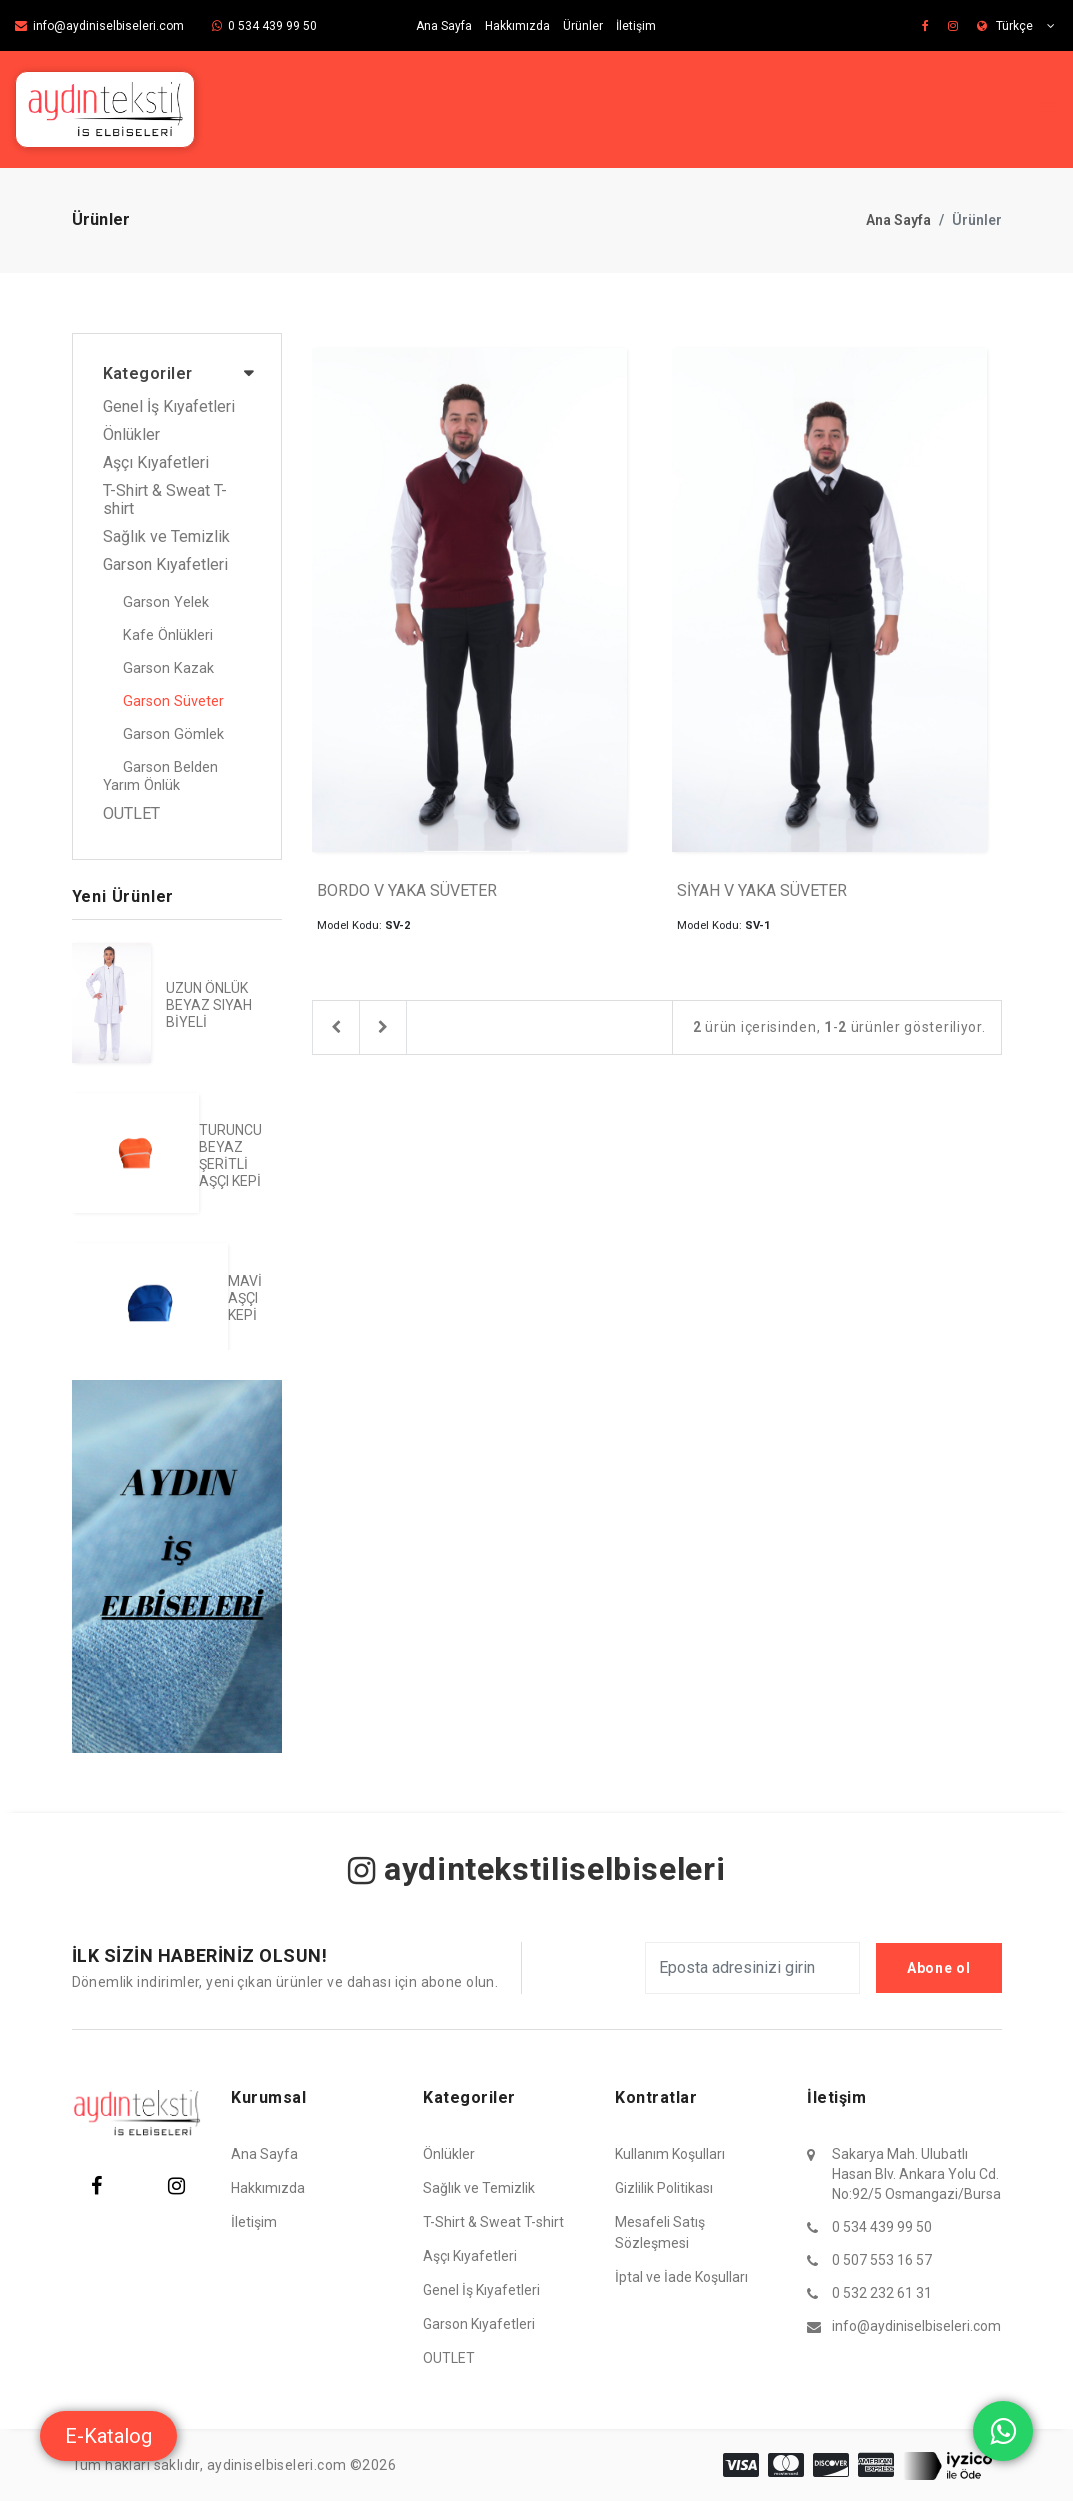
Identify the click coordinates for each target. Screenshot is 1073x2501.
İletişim (636, 26)
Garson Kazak (168, 668)
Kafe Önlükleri (168, 635)
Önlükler (131, 435)
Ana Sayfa (444, 26)
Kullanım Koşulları (670, 2154)
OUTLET (131, 814)
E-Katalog (108, 2436)
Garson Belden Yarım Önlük (160, 776)
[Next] (383, 1028)
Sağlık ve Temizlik (166, 537)
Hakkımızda (517, 26)
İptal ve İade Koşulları (681, 2277)
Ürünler (583, 26)
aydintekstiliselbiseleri (537, 1869)
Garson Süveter (173, 701)
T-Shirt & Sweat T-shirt (165, 500)
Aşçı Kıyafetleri (156, 463)
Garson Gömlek (173, 734)
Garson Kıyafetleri (165, 565)
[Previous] (336, 1028)
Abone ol (939, 1968)
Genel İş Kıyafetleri (169, 407)
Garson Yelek (166, 602)
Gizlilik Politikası (664, 2188)
